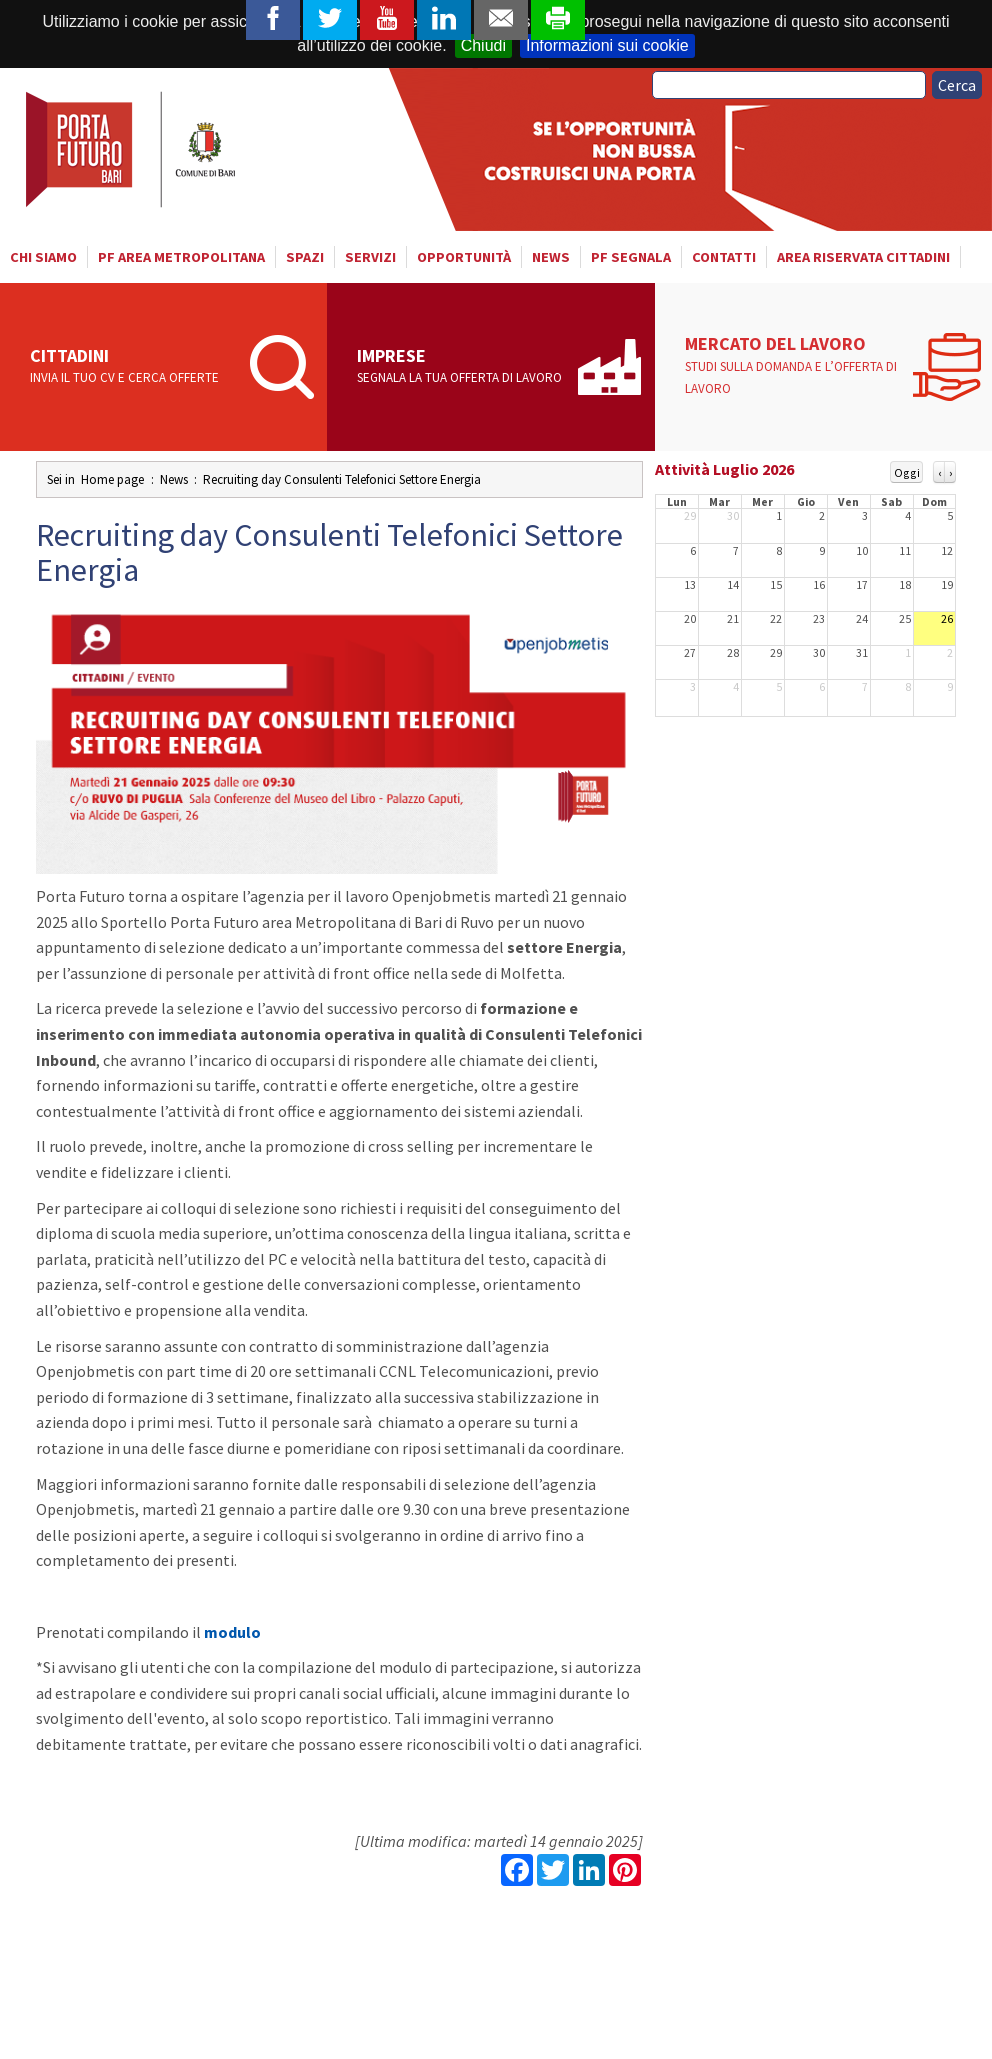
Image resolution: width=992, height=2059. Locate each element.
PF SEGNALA (631, 257)
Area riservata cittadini (863, 257)
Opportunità (464, 257)
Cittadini (133, 367)
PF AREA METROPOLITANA (181, 257)
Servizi (370, 257)
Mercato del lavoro (793, 366)
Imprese (460, 367)
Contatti (724, 257)
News (551, 257)
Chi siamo (43, 257)
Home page (112, 479)
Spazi (305, 257)
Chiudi (483, 45)
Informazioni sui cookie (607, 45)
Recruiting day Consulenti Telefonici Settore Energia (342, 479)
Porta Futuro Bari (132, 149)
